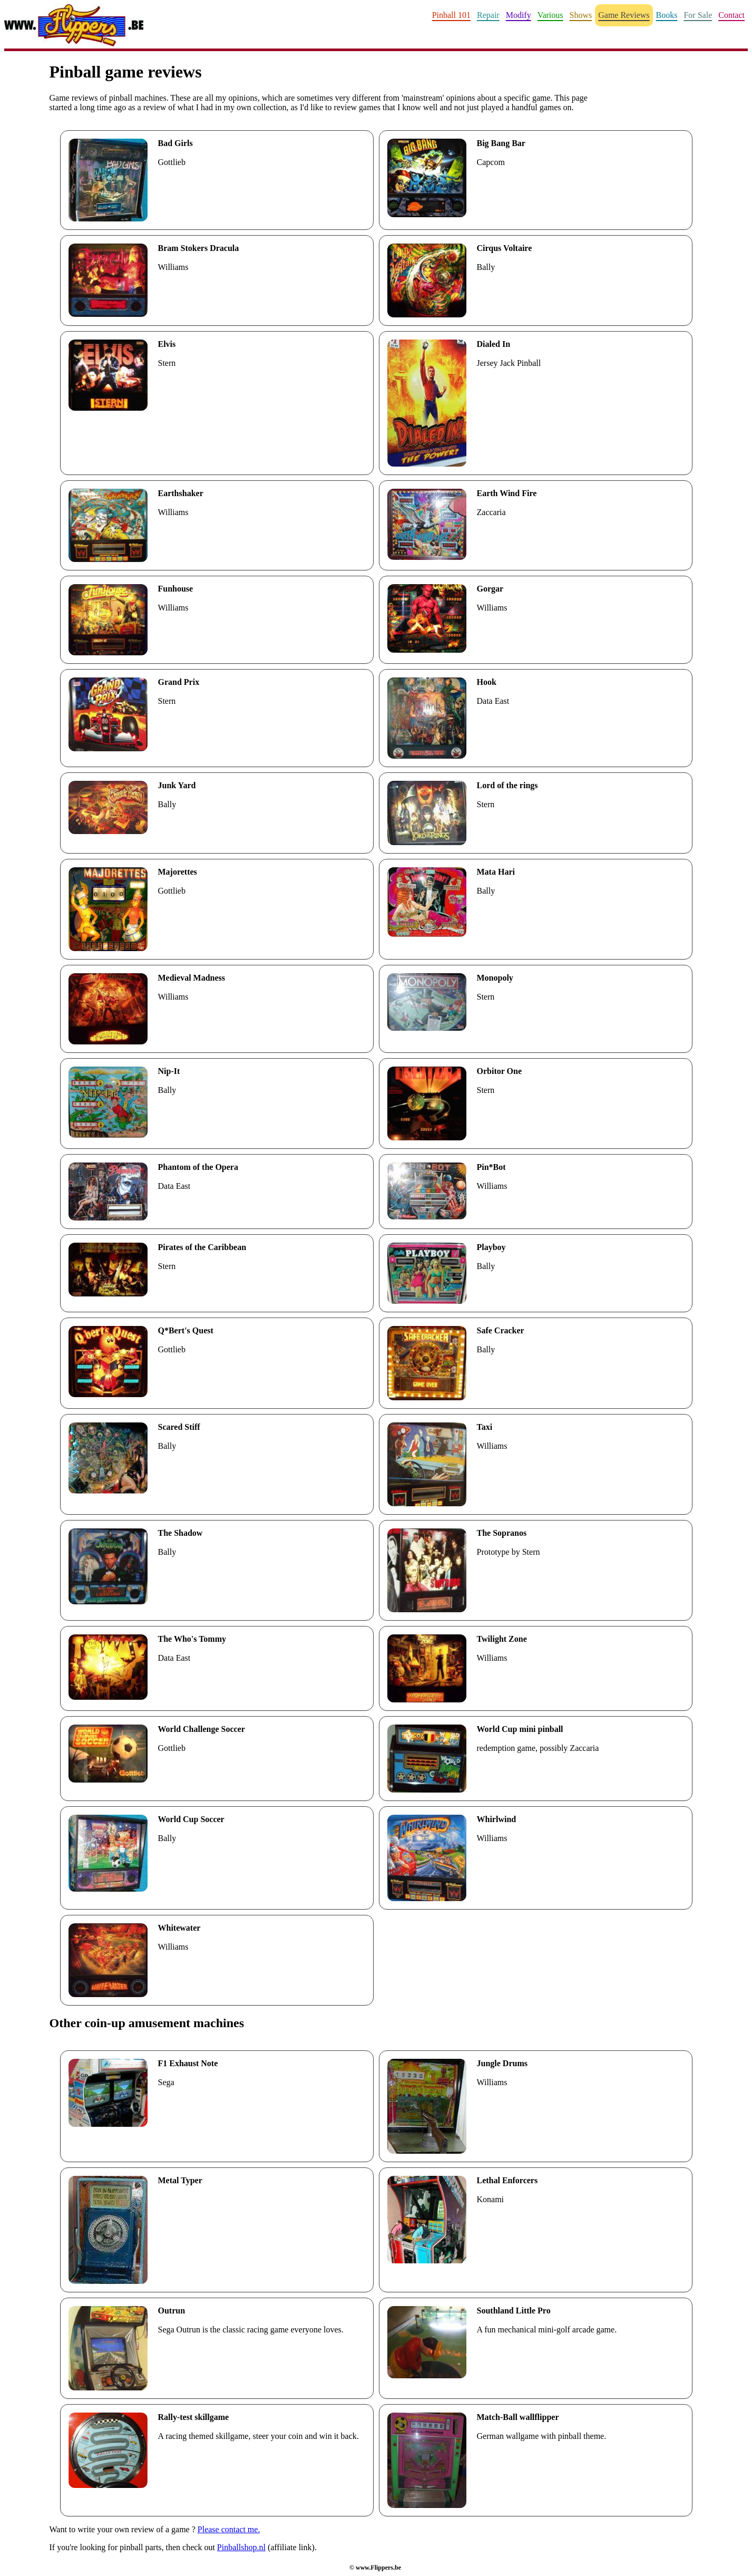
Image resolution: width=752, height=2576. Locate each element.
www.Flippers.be (378, 2567)
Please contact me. (229, 2529)
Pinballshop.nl (241, 2547)
